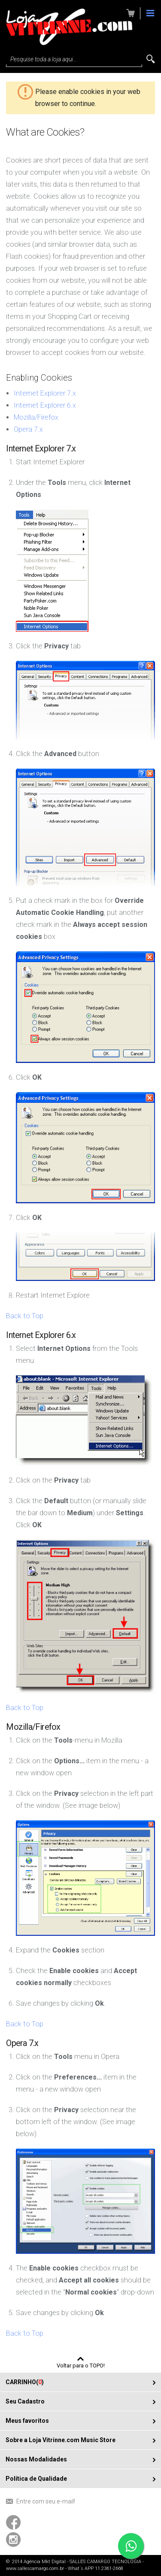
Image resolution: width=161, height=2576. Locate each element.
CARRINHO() (25, 2382)
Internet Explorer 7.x (45, 393)
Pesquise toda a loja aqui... (43, 59)
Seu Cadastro (25, 2401)
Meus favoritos (27, 2420)
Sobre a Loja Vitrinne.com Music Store (60, 2440)
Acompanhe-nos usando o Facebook (13, 2522)
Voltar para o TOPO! (81, 2365)
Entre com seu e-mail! (45, 2501)
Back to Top (24, 1316)
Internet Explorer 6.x (45, 405)
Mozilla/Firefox (36, 417)
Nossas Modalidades (36, 2459)
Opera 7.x (28, 429)
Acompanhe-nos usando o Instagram (13, 2539)
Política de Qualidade (36, 2478)
